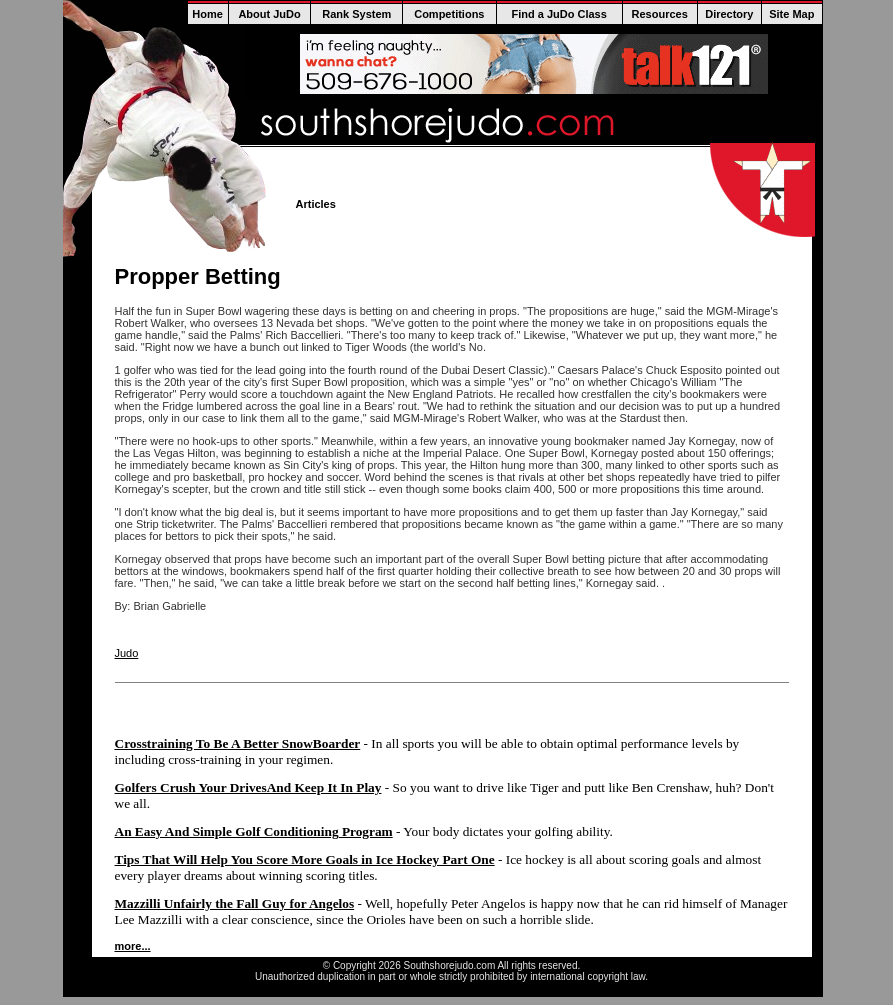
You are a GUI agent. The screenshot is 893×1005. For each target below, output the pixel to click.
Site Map (791, 14)
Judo (127, 653)
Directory (729, 14)
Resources (660, 14)
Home (207, 14)
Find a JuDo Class (558, 14)
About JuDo (269, 14)
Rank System (356, 14)
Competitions (449, 14)
